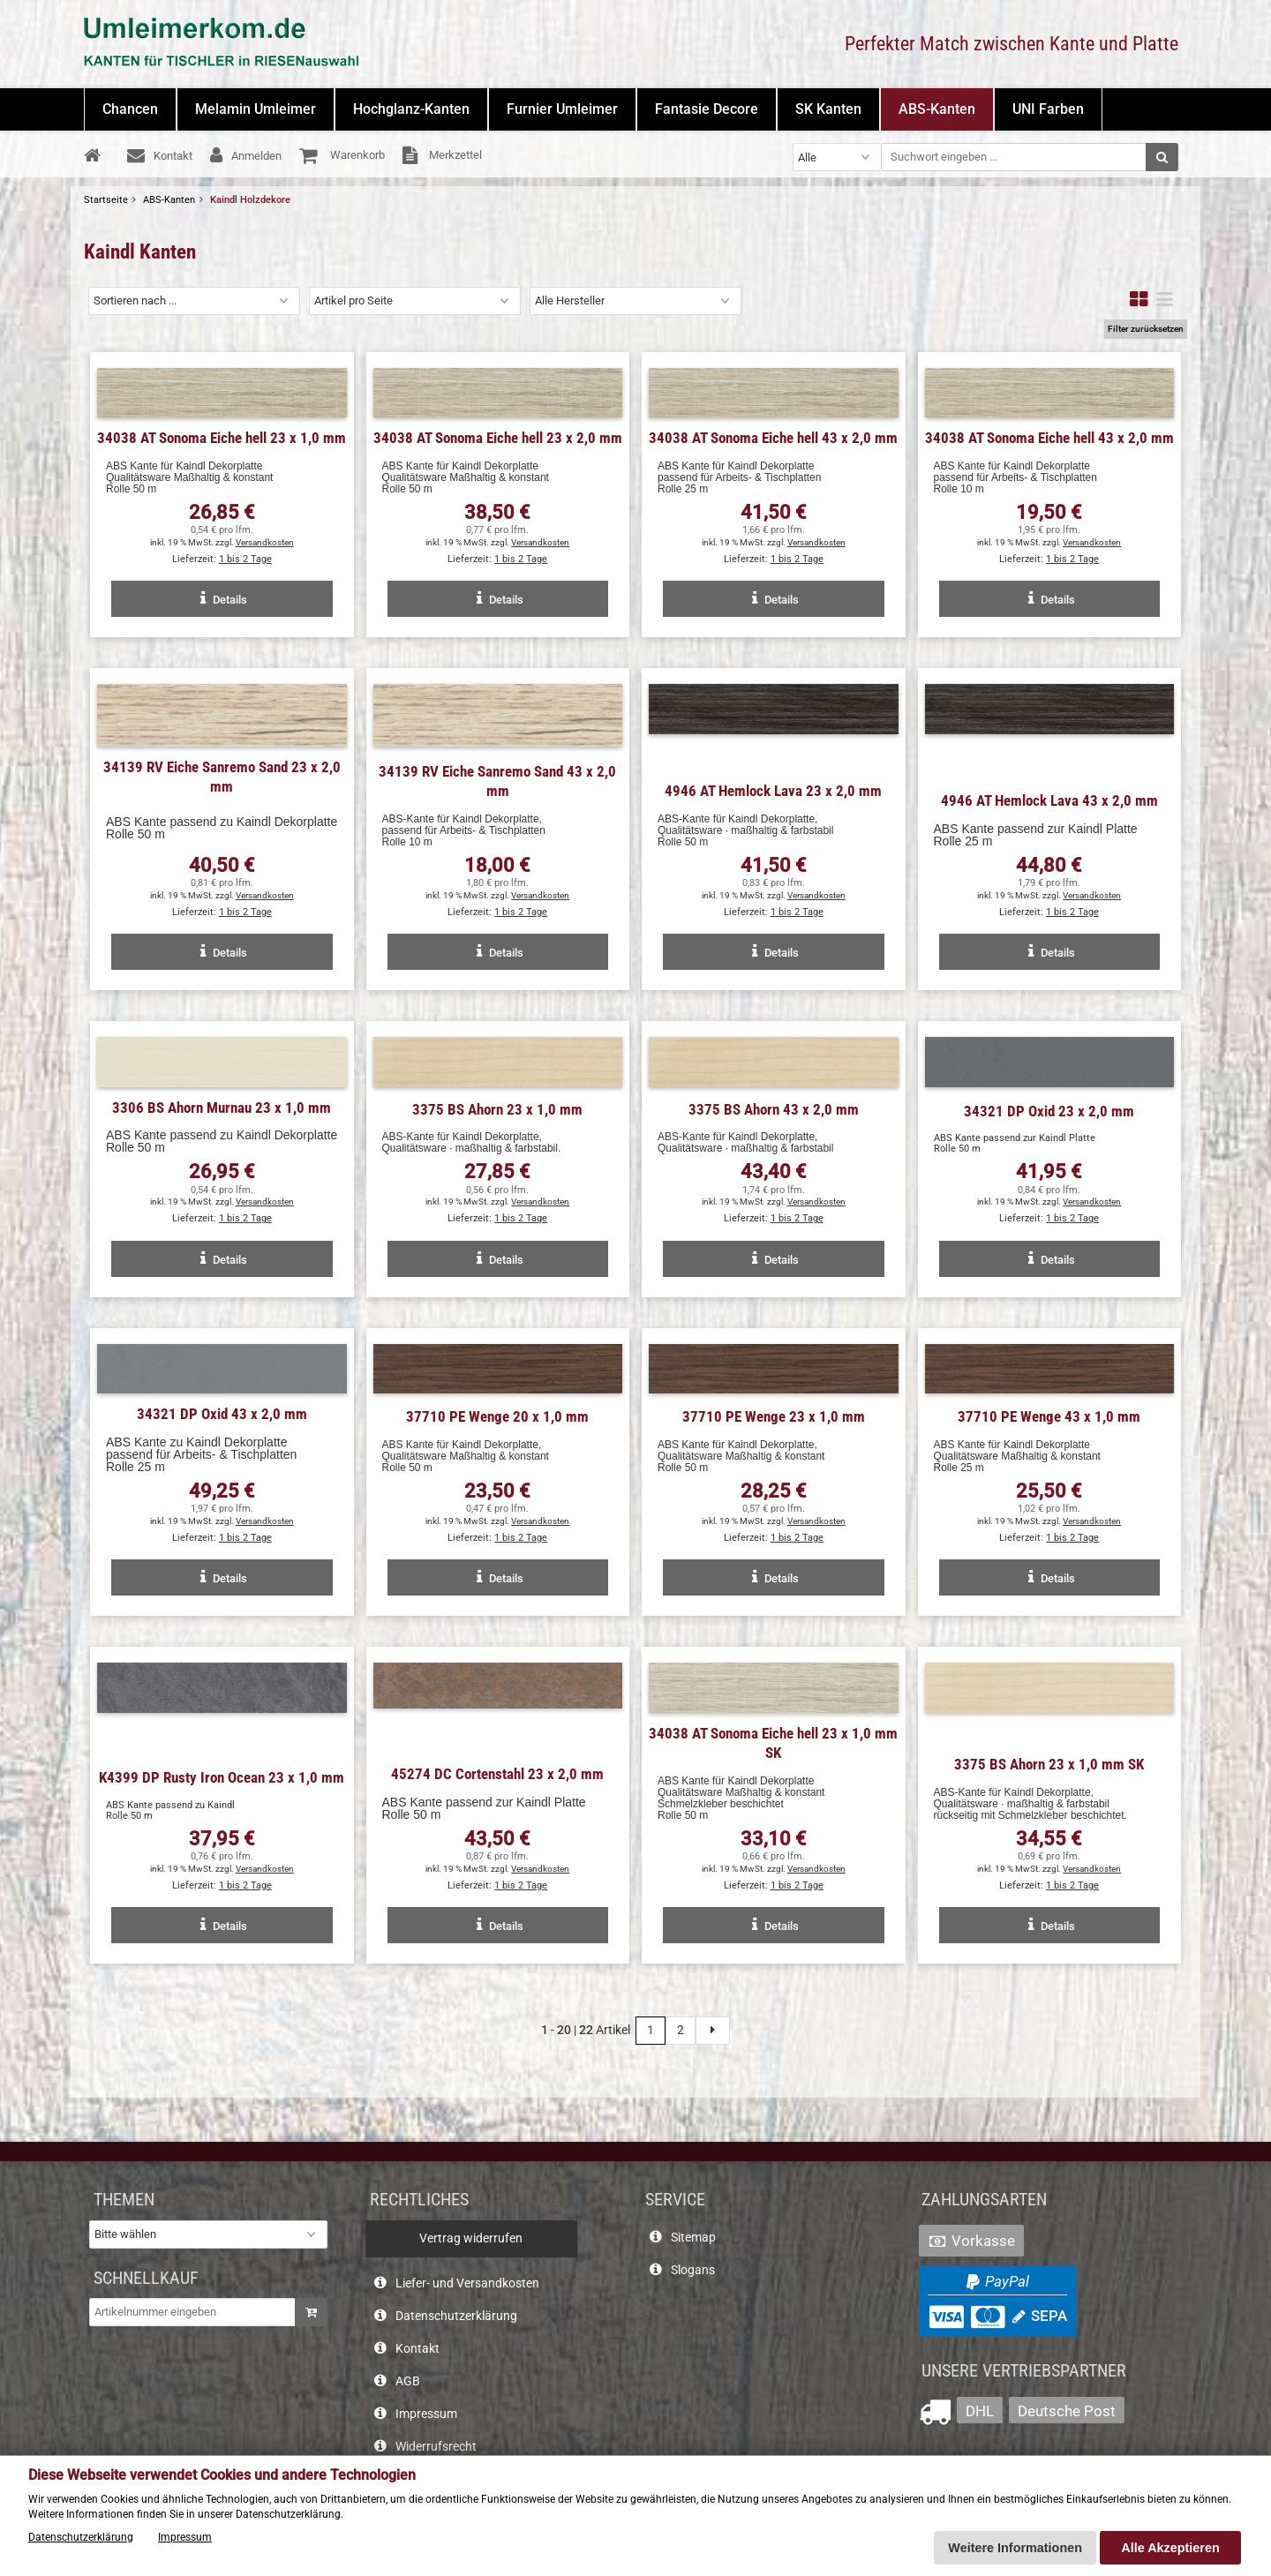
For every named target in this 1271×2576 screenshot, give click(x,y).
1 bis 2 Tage (245, 559)
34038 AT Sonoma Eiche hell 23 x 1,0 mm (221, 438)
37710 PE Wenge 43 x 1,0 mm (1049, 1416)
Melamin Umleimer (255, 109)
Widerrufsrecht (436, 2446)
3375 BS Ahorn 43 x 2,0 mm (773, 1109)
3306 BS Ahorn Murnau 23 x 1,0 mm (221, 1107)
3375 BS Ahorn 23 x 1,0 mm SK (1049, 1764)
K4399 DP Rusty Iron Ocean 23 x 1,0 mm (221, 1777)
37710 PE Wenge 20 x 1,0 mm (497, 1416)
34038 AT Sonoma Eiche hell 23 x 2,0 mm (497, 438)
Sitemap (693, 2237)
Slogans (693, 2270)
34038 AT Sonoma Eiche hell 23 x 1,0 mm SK (773, 1742)
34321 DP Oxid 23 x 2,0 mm (1049, 1111)
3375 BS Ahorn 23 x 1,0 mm (497, 1109)
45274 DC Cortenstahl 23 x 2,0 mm (497, 1774)
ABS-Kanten (937, 109)
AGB (407, 2381)
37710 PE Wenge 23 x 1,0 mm (773, 1416)
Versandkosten (265, 542)
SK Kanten (828, 109)
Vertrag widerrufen (471, 2238)
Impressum (426, 2414)
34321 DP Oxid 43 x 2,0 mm (222, 1414)
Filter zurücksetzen (1146, 329)
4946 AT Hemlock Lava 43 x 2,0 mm (1049, 800)
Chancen (130, 109)
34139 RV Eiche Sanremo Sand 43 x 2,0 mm (497, 781)
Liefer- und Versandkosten (467, 2283)
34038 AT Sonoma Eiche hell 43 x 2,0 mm (773, 438)
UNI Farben (1048, 109)
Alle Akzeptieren (1170, 2548)
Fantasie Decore (706, 109)
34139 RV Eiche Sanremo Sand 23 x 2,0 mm (222, 776)
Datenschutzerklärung (456, 2316)
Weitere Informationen (1015, 2548)
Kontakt (417, 2348)
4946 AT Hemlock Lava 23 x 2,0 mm (773, 791)
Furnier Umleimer (562, 109)
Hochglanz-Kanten (411, 109)
